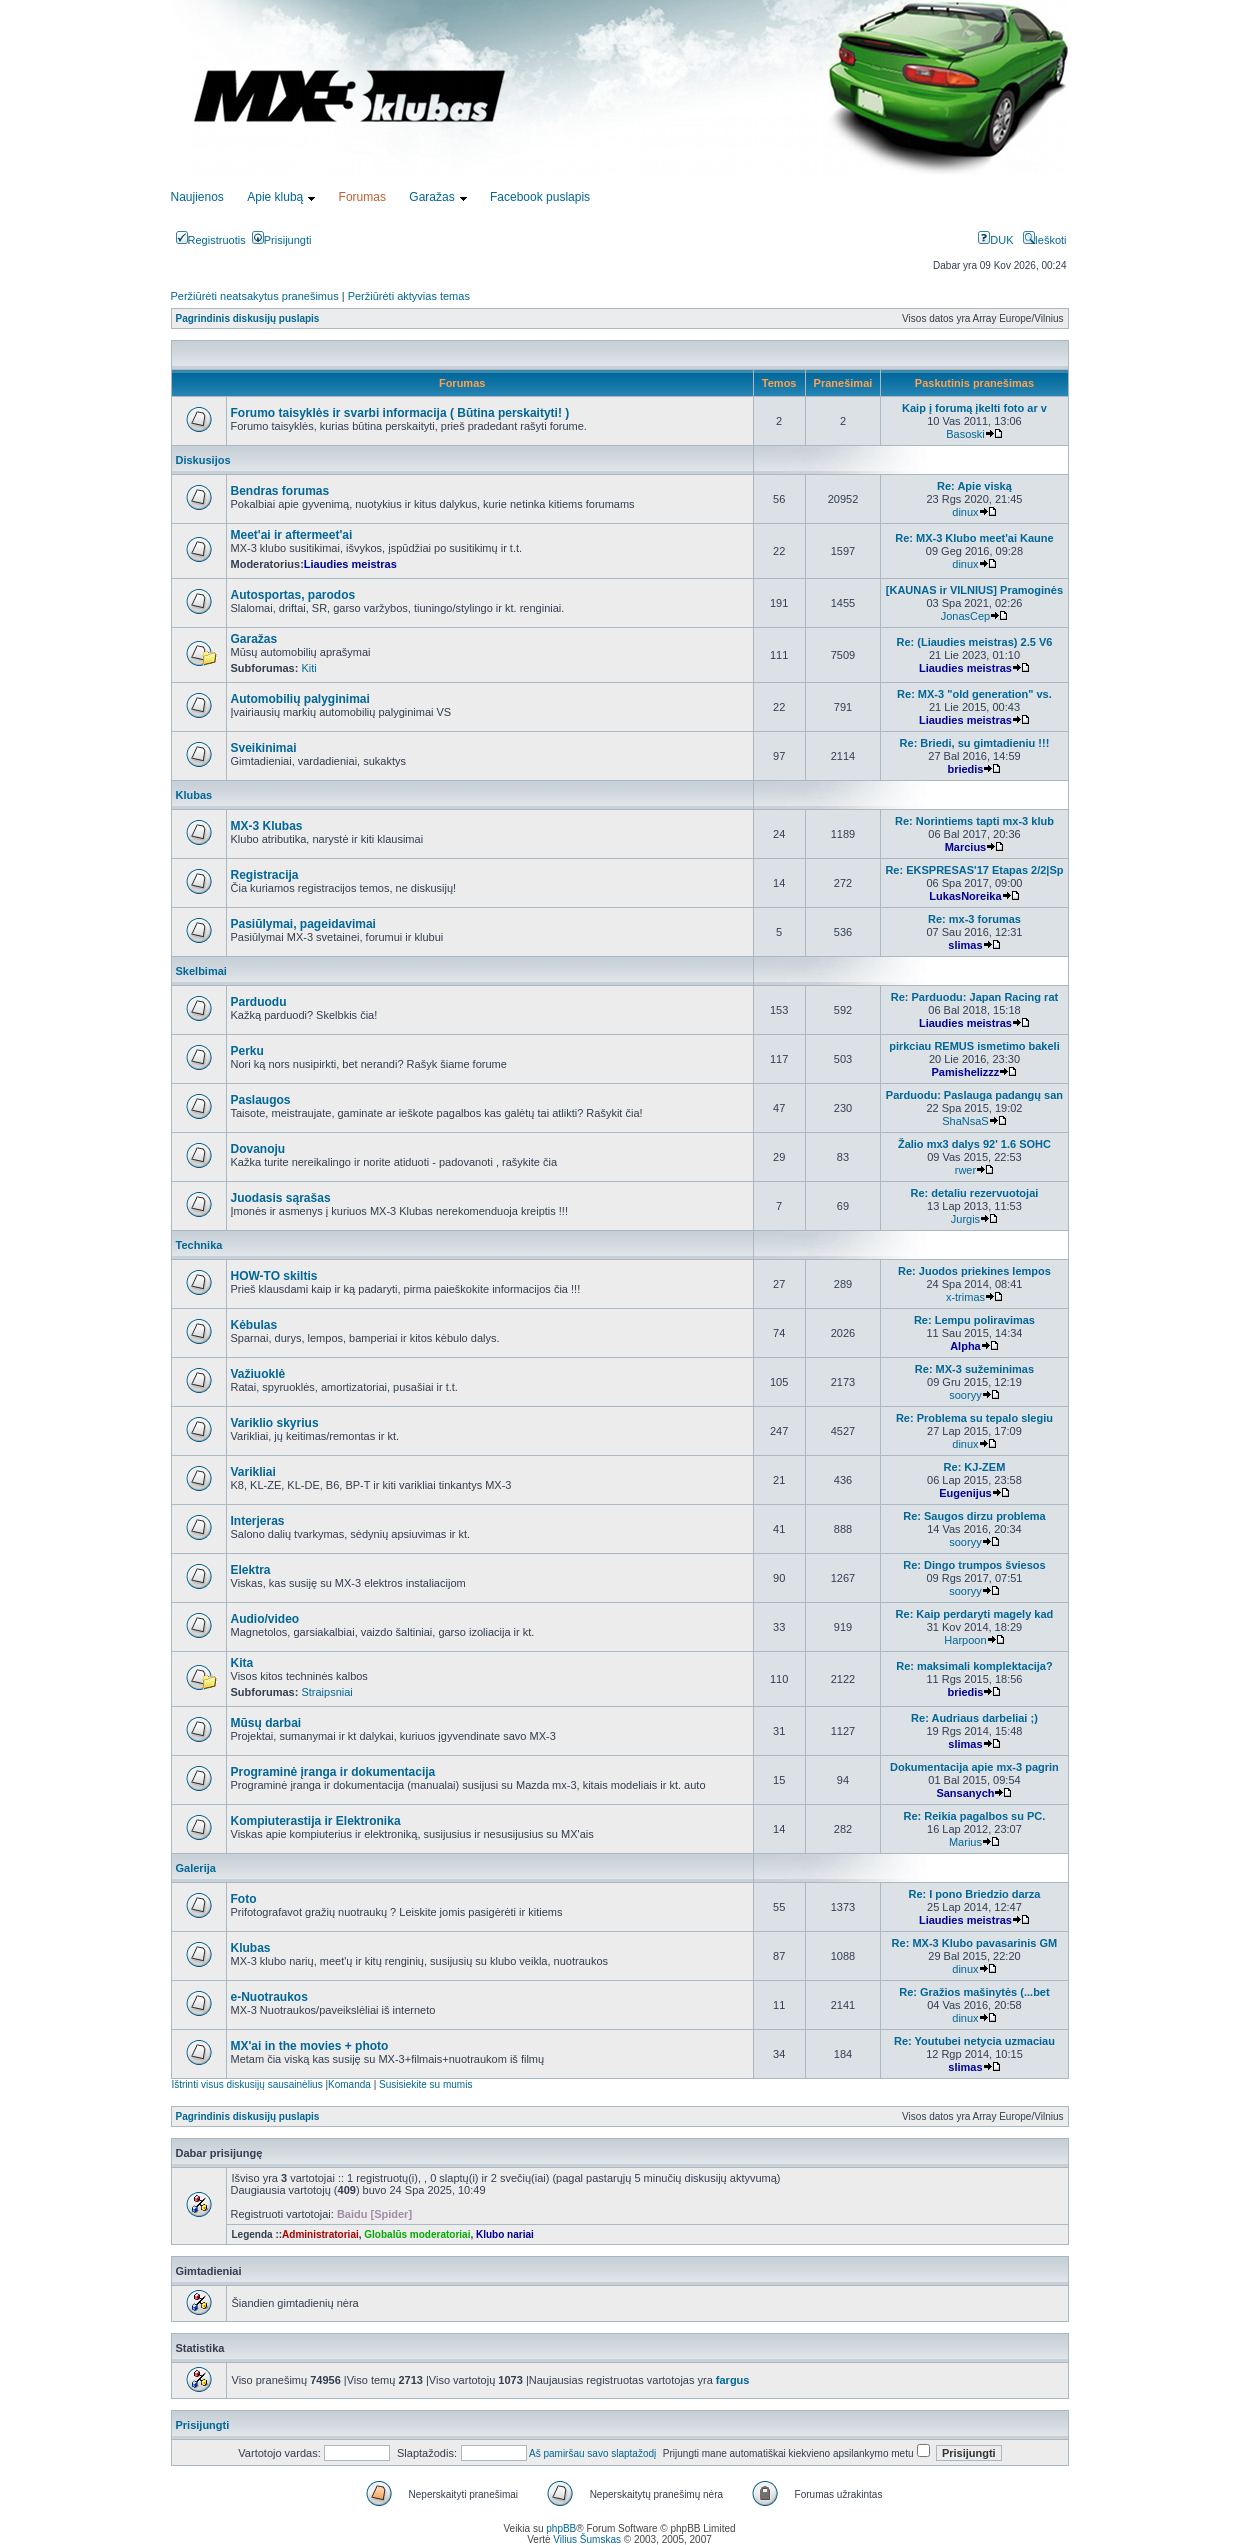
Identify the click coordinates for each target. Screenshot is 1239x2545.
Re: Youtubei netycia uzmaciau (974, 2041)
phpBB (561, 2528)
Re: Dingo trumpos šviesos (974, 1565)
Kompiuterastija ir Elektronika (316, 1821)
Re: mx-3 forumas (974, 919)
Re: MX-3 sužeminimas (974, 1369)
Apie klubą (275, 197)
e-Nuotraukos (269, 1997)
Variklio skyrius (275, 1423)
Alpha (965, 1346)
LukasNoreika (965, 896)
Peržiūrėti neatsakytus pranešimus (255, 296)
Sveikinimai (264, 748)
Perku (247, 1051)
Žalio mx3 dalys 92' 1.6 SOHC (974, 1144)
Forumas (362, 197)
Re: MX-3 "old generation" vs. (974, 694)
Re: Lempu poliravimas (974, 1320)
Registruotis (211, 240)
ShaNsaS (965, 1121)
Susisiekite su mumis (425, 2084)
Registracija (265, 875)
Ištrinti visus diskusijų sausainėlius (247, 2084)
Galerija (196, 1868)
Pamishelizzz (966, 1072)
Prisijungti (282, 240)
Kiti (308, 668)
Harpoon (965, 1640)
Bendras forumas (280, 491)
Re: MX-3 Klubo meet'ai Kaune (974, 538)
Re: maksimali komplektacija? (974, 1666)
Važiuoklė (258, 1374)
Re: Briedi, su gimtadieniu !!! (975, 743)
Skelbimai (201, 971)
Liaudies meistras (350, 564)
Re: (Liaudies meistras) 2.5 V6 (974, 642)
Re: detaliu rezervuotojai (975, 1193)
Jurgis (965, 1219)
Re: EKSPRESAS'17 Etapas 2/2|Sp (974, 870)
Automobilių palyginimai (300, 699)
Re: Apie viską (974, 486)
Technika (199, 1245)
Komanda (349, 2084)
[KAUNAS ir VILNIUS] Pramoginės (974, 590)
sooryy (965, 1395)
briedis (965, 769)
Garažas (431, 197)
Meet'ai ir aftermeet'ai (292, 535)
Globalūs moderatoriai (417, 2234)
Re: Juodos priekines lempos (974, 1271)
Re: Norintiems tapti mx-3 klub (974, 821)
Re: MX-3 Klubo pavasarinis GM (975, 1943)
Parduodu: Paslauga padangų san (974, 1095)
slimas (965, 945)
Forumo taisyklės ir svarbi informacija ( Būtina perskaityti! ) (400, 413)
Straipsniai (326, 1692)
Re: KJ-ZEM (975, 1467)
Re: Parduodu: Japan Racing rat (974, 997)
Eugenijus (965, 1493)
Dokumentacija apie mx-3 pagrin (974, 1767)
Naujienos (197, 197)
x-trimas (965, 1297)
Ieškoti (1045, 240)
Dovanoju (258, 1149)
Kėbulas (254, 1325)
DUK (995, 240)
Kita (242, 1663)
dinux (965, 512)
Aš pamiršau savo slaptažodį (592, 2453)
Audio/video (265, 1619)
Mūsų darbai (266, 1723)
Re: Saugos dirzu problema (974, 1516)
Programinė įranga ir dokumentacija (333, 1772)
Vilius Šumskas (587, 2539)
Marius (965, 1842)
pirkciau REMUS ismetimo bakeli (974, 1046)
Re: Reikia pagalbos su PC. (975, 1816)
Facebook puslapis (540, 197)
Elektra (251, 1570)
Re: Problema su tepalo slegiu (974, 1418)
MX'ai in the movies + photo (310, 2046)
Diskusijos (203, 460)
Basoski (965, 434)
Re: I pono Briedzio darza (974, 1894)
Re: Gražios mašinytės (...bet (974, 1992)
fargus (733, 2380)
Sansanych (965, 1793)
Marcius (966, 847)
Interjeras (258, 1521)
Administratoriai (320, 2234)
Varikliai (253, 1472)
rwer (965, 1170)
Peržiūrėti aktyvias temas (409, 296)
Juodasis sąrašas (281, 1198)
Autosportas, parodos (293, 595)
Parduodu (259, 1002)
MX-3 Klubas (267, 826)
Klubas (194, 795)
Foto (244, 1899)
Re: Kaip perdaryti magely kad (975, 1614)
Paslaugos (261, 1100)
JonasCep (966, 616)
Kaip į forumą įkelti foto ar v (974, 408)
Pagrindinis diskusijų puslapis (248, 318)
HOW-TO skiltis (274, 1276)
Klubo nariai (505, 2234)
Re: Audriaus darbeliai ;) (974, 1718)
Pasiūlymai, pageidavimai (303, 924)
